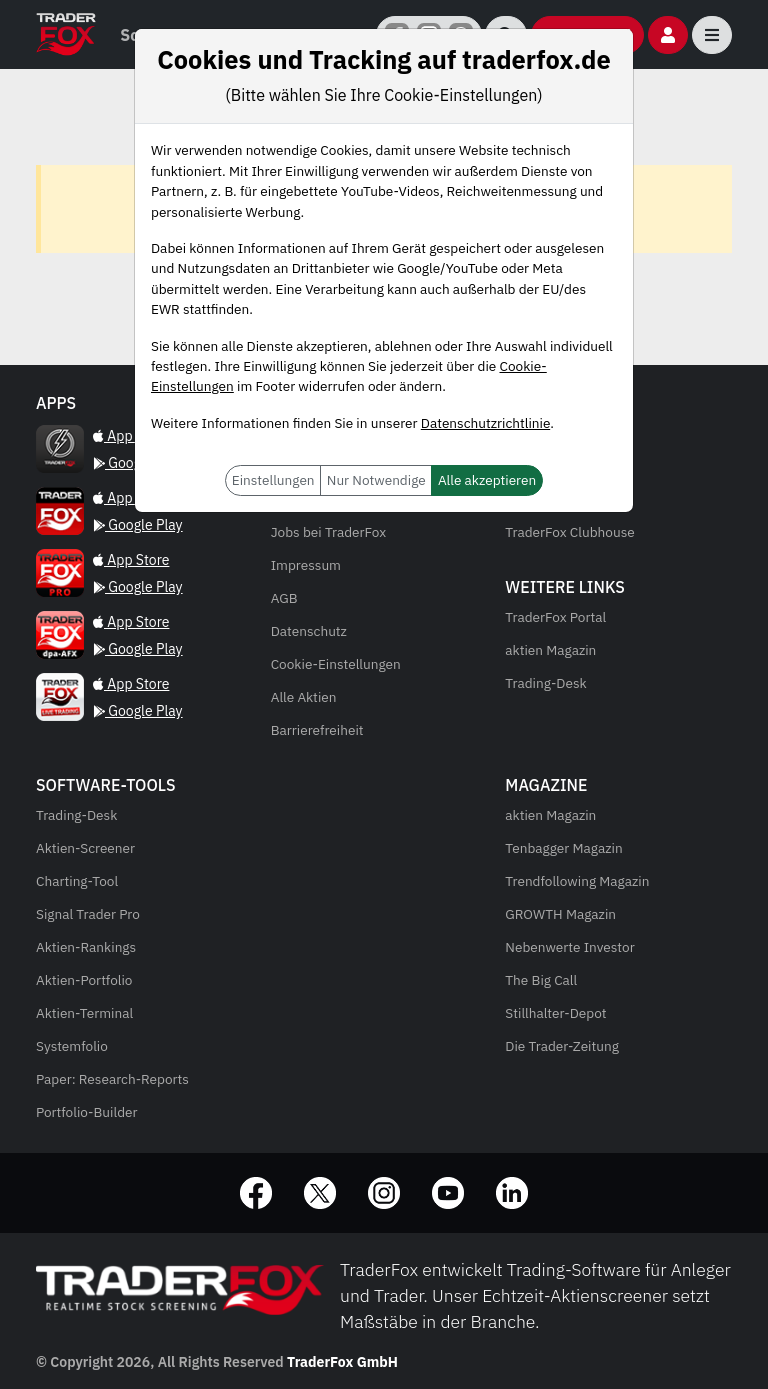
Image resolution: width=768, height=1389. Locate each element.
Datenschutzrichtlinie (485, 423)
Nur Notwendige (376, 480)
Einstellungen (273, 480)
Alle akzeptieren (487, 480)
